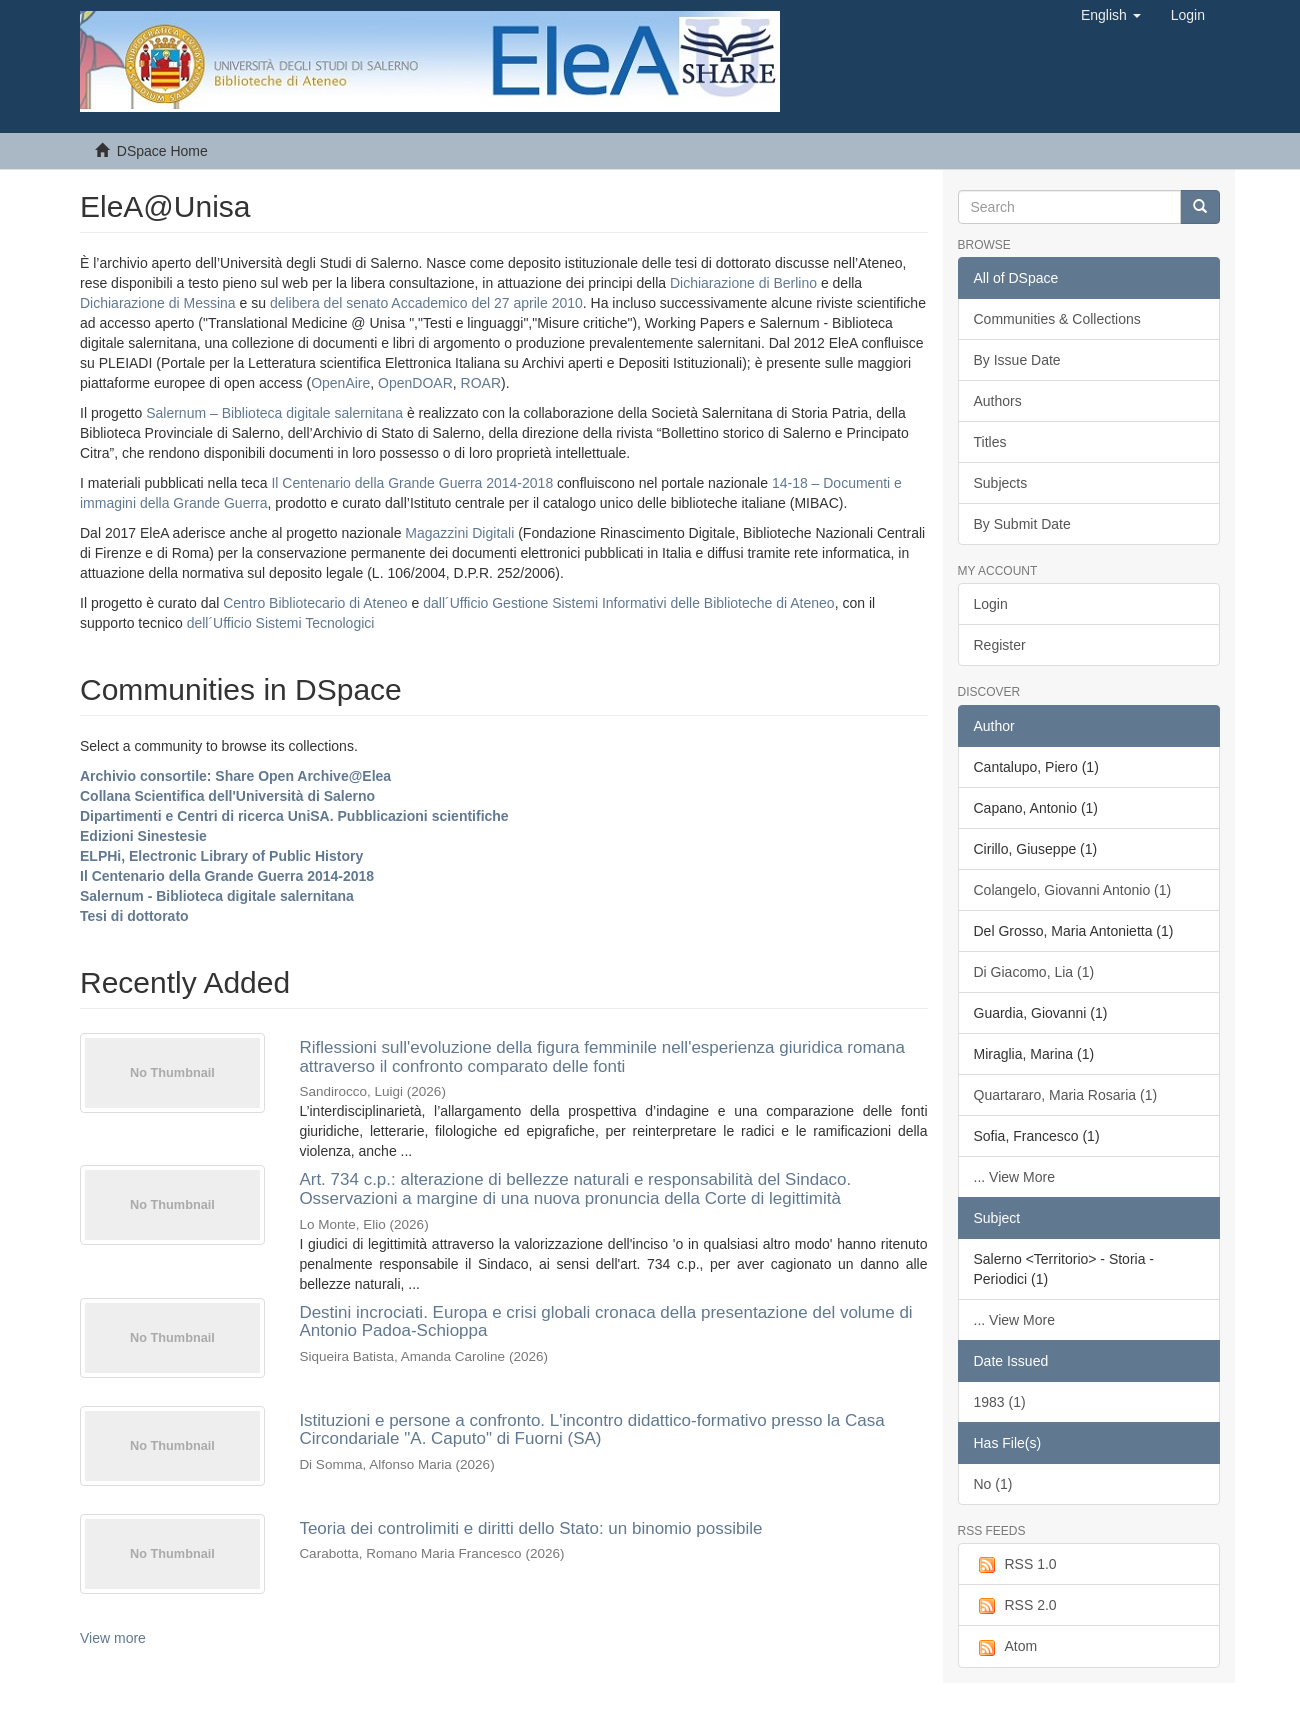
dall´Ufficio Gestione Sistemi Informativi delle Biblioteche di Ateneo (628, 603)
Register (1000, 645)
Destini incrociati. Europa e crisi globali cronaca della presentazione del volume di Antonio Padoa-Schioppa (605, 1322)
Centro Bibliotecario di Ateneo (315, 603)
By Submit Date (1022, 524)
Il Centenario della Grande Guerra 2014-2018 (412, 483)
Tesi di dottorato (134, 916)
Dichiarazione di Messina (158, 303)
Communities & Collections (1057, 319)
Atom (1006, 1647)
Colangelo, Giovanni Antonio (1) (1073, 890)
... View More (1014, 1177)
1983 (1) (1000, 1402)
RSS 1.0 (1015, 1565)
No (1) (993, 1484)
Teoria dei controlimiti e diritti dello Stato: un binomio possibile (530, 1528)
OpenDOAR (415, 383)
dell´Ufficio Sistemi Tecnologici (281, 623)
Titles (990, 442)
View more (113, 1638)
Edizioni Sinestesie (143, 836)
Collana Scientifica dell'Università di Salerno (227, 796)
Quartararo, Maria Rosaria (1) (1066, 1095)
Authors (998, 401)
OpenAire (340, 383)
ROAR (481, 383)
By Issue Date (1017, 360)
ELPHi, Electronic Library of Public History (221, 856)
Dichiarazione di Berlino (745, 283)
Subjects (1001, 483)
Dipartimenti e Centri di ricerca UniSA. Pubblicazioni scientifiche (294, 816)
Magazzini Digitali (459, 533)
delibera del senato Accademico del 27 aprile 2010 (426, 303)
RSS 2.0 (1015, 1606)
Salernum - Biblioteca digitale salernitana (217, 896)
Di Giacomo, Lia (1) (1034, 972)
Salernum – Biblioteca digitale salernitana (276, 413)
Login (991, 604)
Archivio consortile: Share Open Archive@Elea (235, 776)
